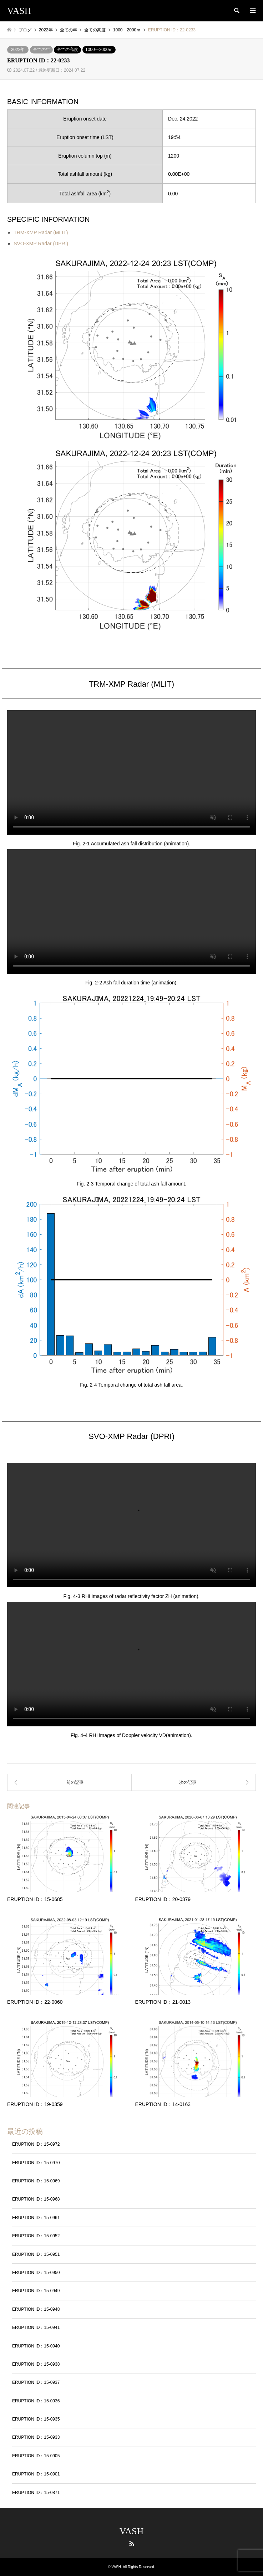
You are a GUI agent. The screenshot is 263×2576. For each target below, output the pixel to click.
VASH (131, 2531)
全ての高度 (67, 49)
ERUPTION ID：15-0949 (36, 2290)
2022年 (18, 49)
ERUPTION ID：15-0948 (36, 2309)
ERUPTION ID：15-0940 (36, 2346)
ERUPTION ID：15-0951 (36, 2254)
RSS (131, 2543)
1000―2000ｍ (99, 49)
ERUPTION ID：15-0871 (36, 2492)
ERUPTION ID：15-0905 (36, 2455)
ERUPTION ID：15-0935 (36, 2419)
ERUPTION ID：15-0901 (36, 2474)
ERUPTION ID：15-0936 (36, 2400)
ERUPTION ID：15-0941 (36, 2327)
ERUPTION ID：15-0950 (36, 2272)
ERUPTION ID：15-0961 (36, 2217)
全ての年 (41, 49)
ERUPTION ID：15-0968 (36, 2199)
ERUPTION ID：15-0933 (36, 2437)
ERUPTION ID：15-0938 (36, 2364)
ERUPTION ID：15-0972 (36, 2144)
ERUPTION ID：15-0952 (36, 2235)
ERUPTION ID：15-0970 (36, 2162)
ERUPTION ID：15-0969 (36, 2180)
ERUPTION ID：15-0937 (36, 2382)
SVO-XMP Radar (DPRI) (41, 243)
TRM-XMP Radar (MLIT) (41, 232)
